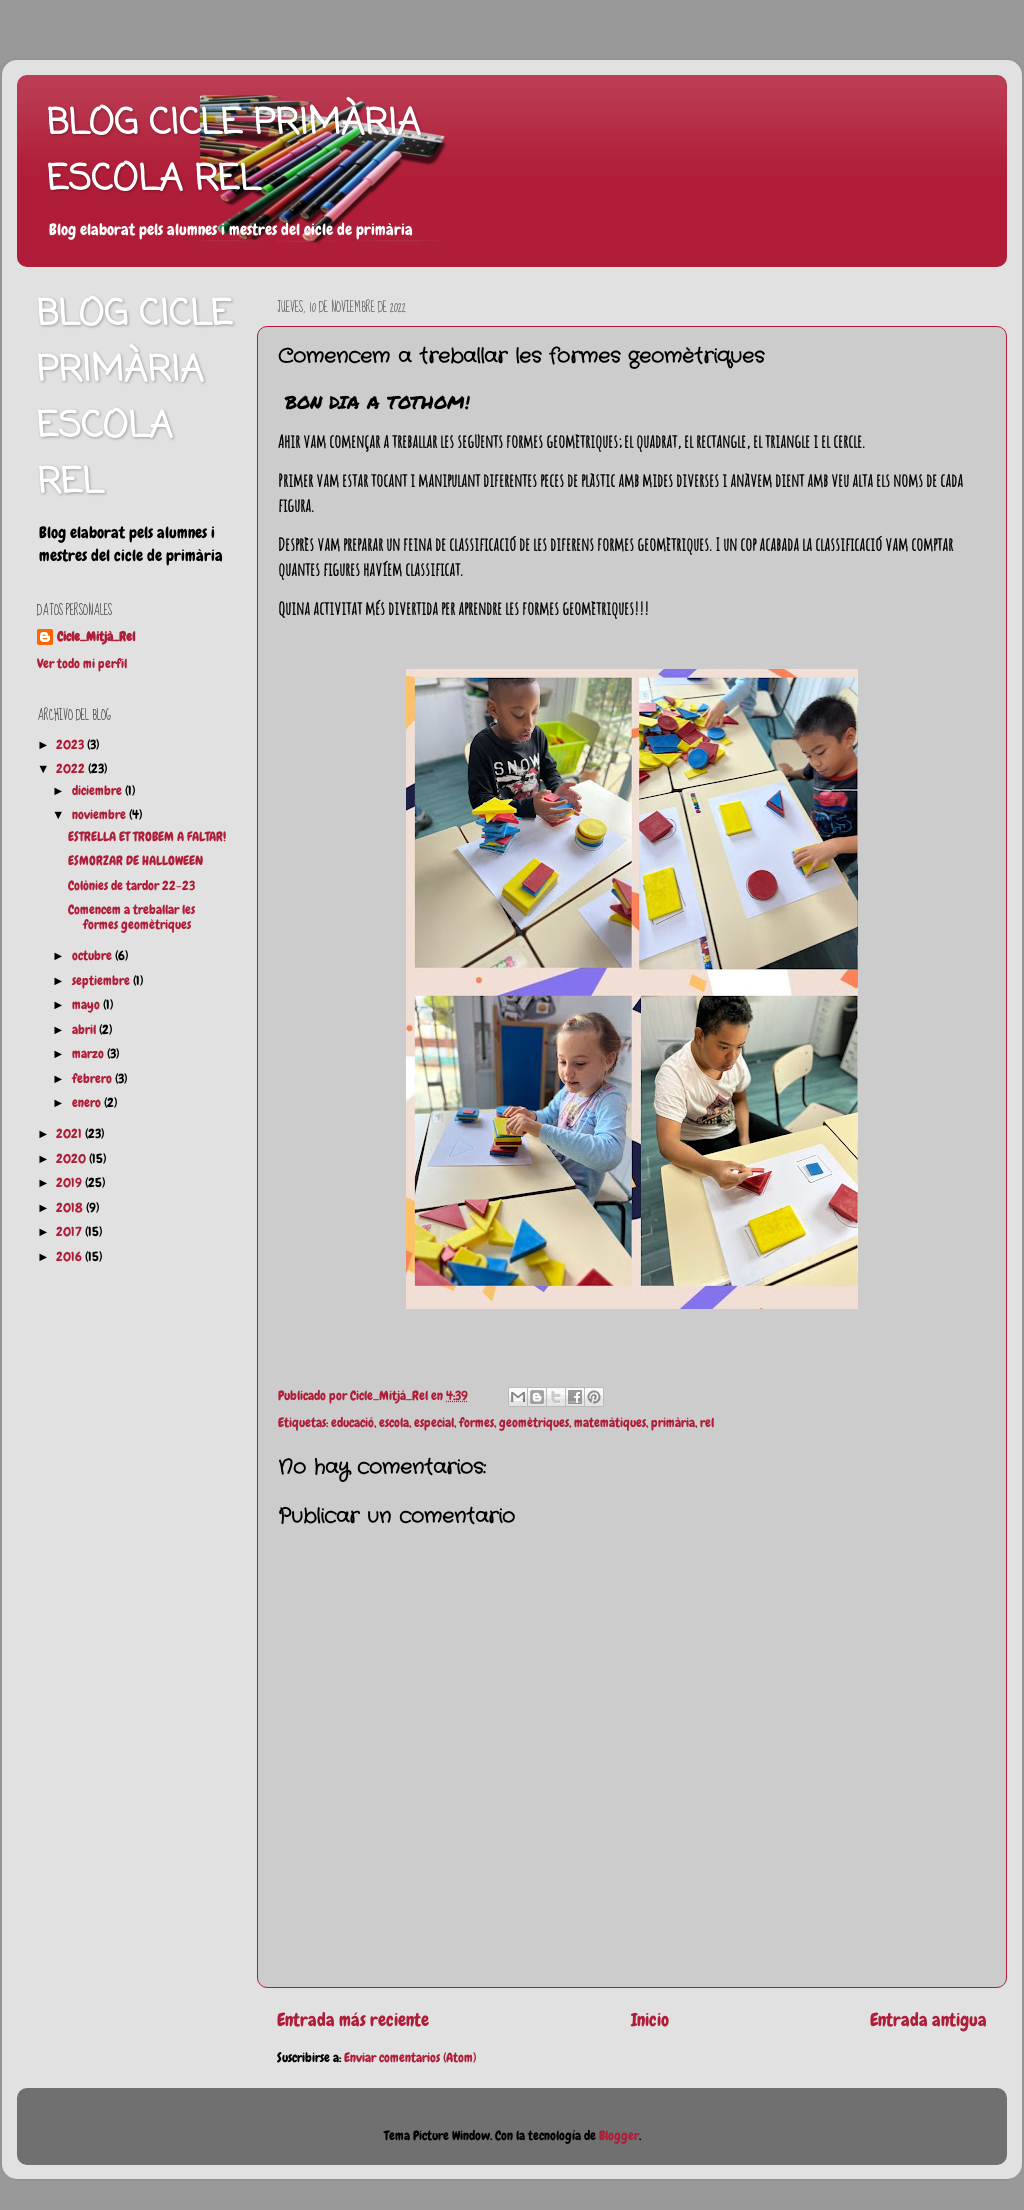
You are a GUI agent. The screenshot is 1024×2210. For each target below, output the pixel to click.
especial (434, 1423)
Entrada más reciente (353, 2020)
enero (88, 1103)
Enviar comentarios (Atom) (410, 2058)
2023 (71, 745)
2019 (70, 1183)
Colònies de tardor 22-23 (131, 886)
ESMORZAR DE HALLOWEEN (135, 861)
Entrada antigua (928, 2020)
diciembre (98, 791)
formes (476, 1423)
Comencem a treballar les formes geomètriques (131, 917)
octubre (93, 956)
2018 (71, 1208)
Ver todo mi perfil (82, 664)
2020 (72, 1159)
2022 (72, 769)
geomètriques (534, 1423)
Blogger (619, 2136)
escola (394, 1423)
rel (707, 1423)
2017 (70, 1232)
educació (352, 1423)
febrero (93, 1079)
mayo (87, 1005)
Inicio (650, 2020)
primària (673, 1423)
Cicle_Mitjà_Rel (96, 637)
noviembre (100, 815)
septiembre (102, 981)
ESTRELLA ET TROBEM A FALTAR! (147, 837)
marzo (89, 1054)
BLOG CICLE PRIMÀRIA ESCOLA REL (233, 152)
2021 (70, 1134)
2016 (70, 1257)
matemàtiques (610, 1423)
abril (85, 1030)
